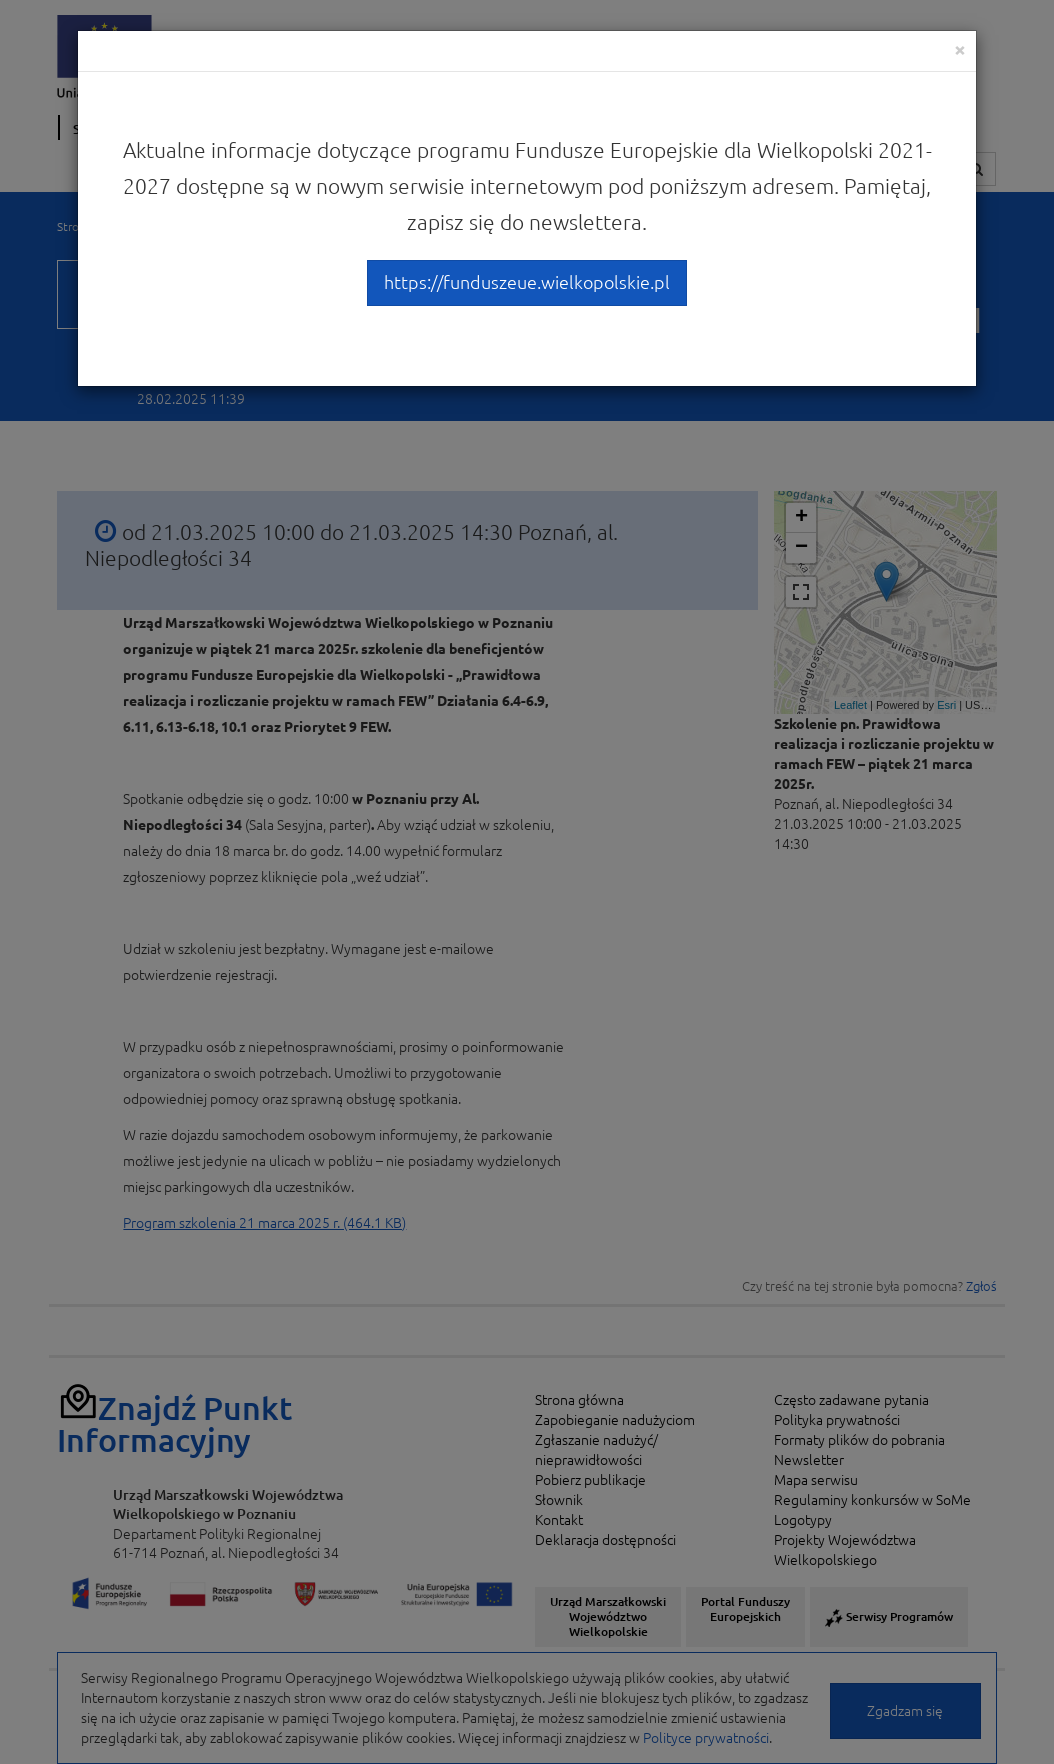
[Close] (960, 49)
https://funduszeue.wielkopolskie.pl (527, 282)
